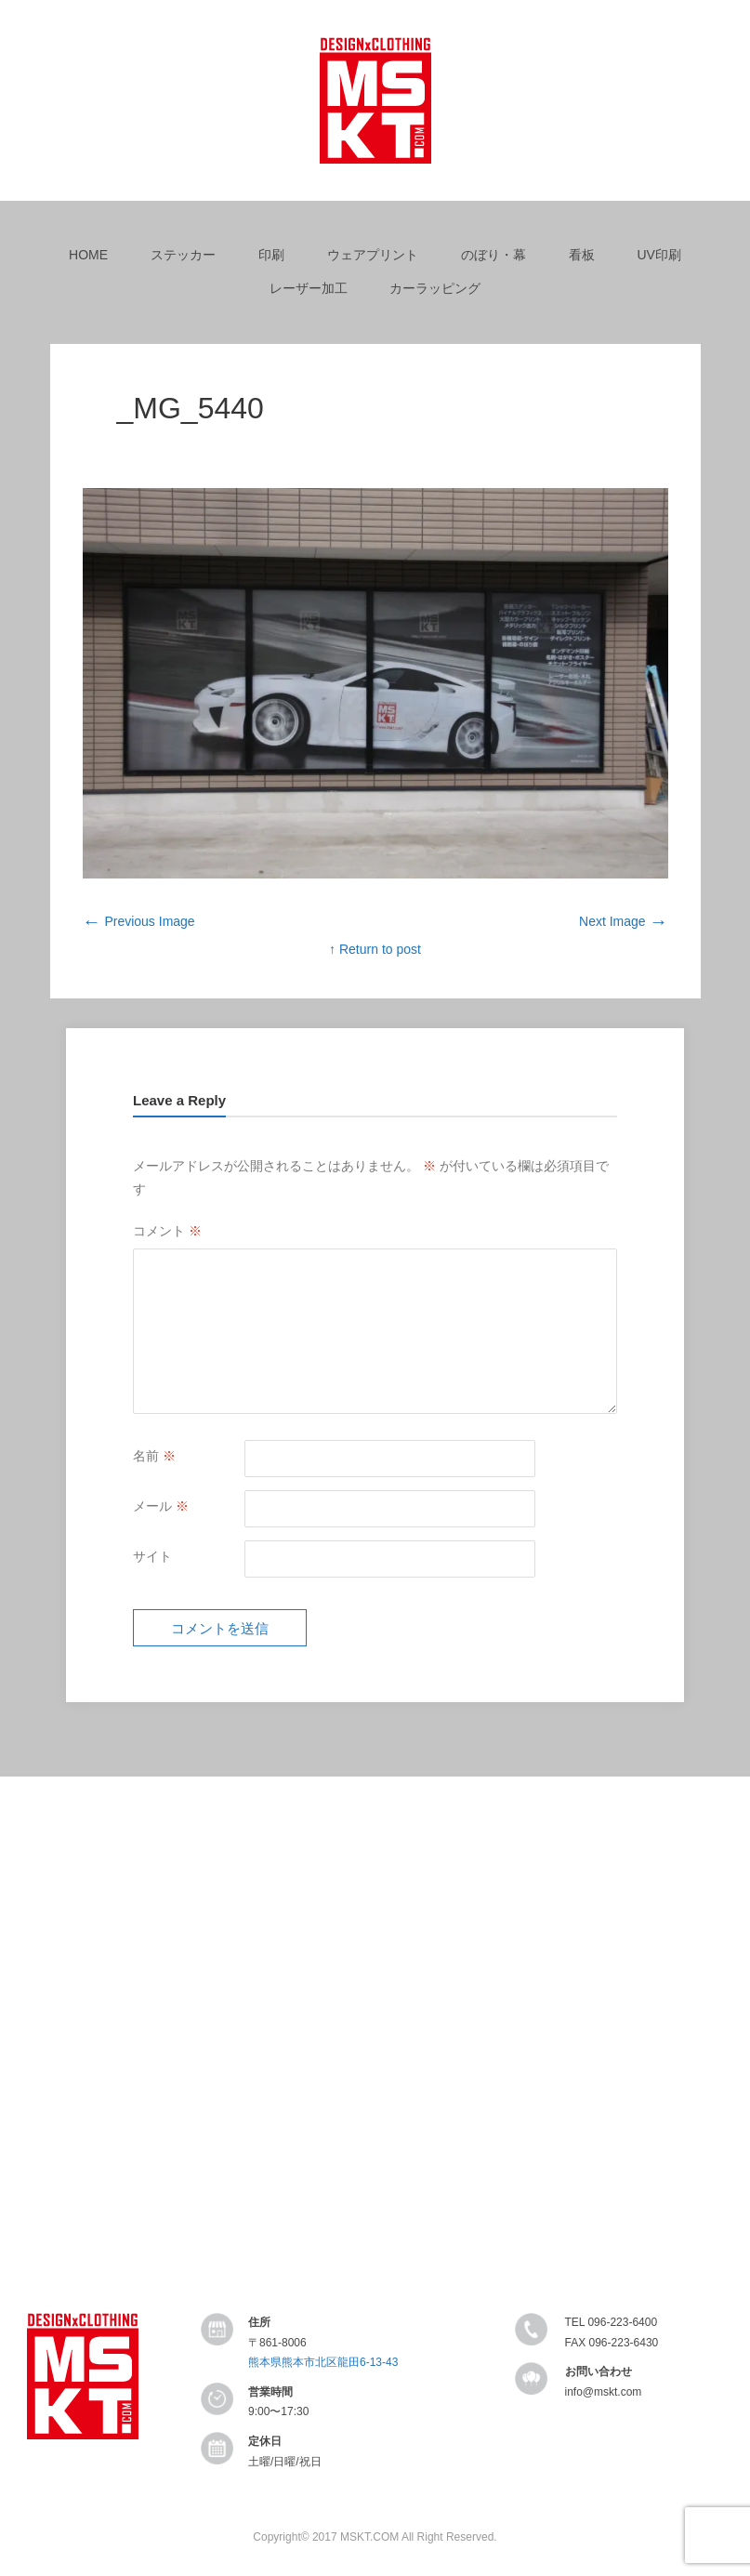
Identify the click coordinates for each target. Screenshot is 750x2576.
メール (161, 1506)
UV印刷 (658, 254)
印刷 (271, 254)
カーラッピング (434, 288)
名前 (154, 1455)
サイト (152, 1556)
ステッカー (183, 254)
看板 (582, 254)
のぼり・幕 (493, 254)
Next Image (623, 921)
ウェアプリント (372, 254)
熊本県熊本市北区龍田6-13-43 (323, 2362)
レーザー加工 (309, 288)
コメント (167, 1230)
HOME (88, 254)
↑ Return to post (375, 949)
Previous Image (139, 921)
